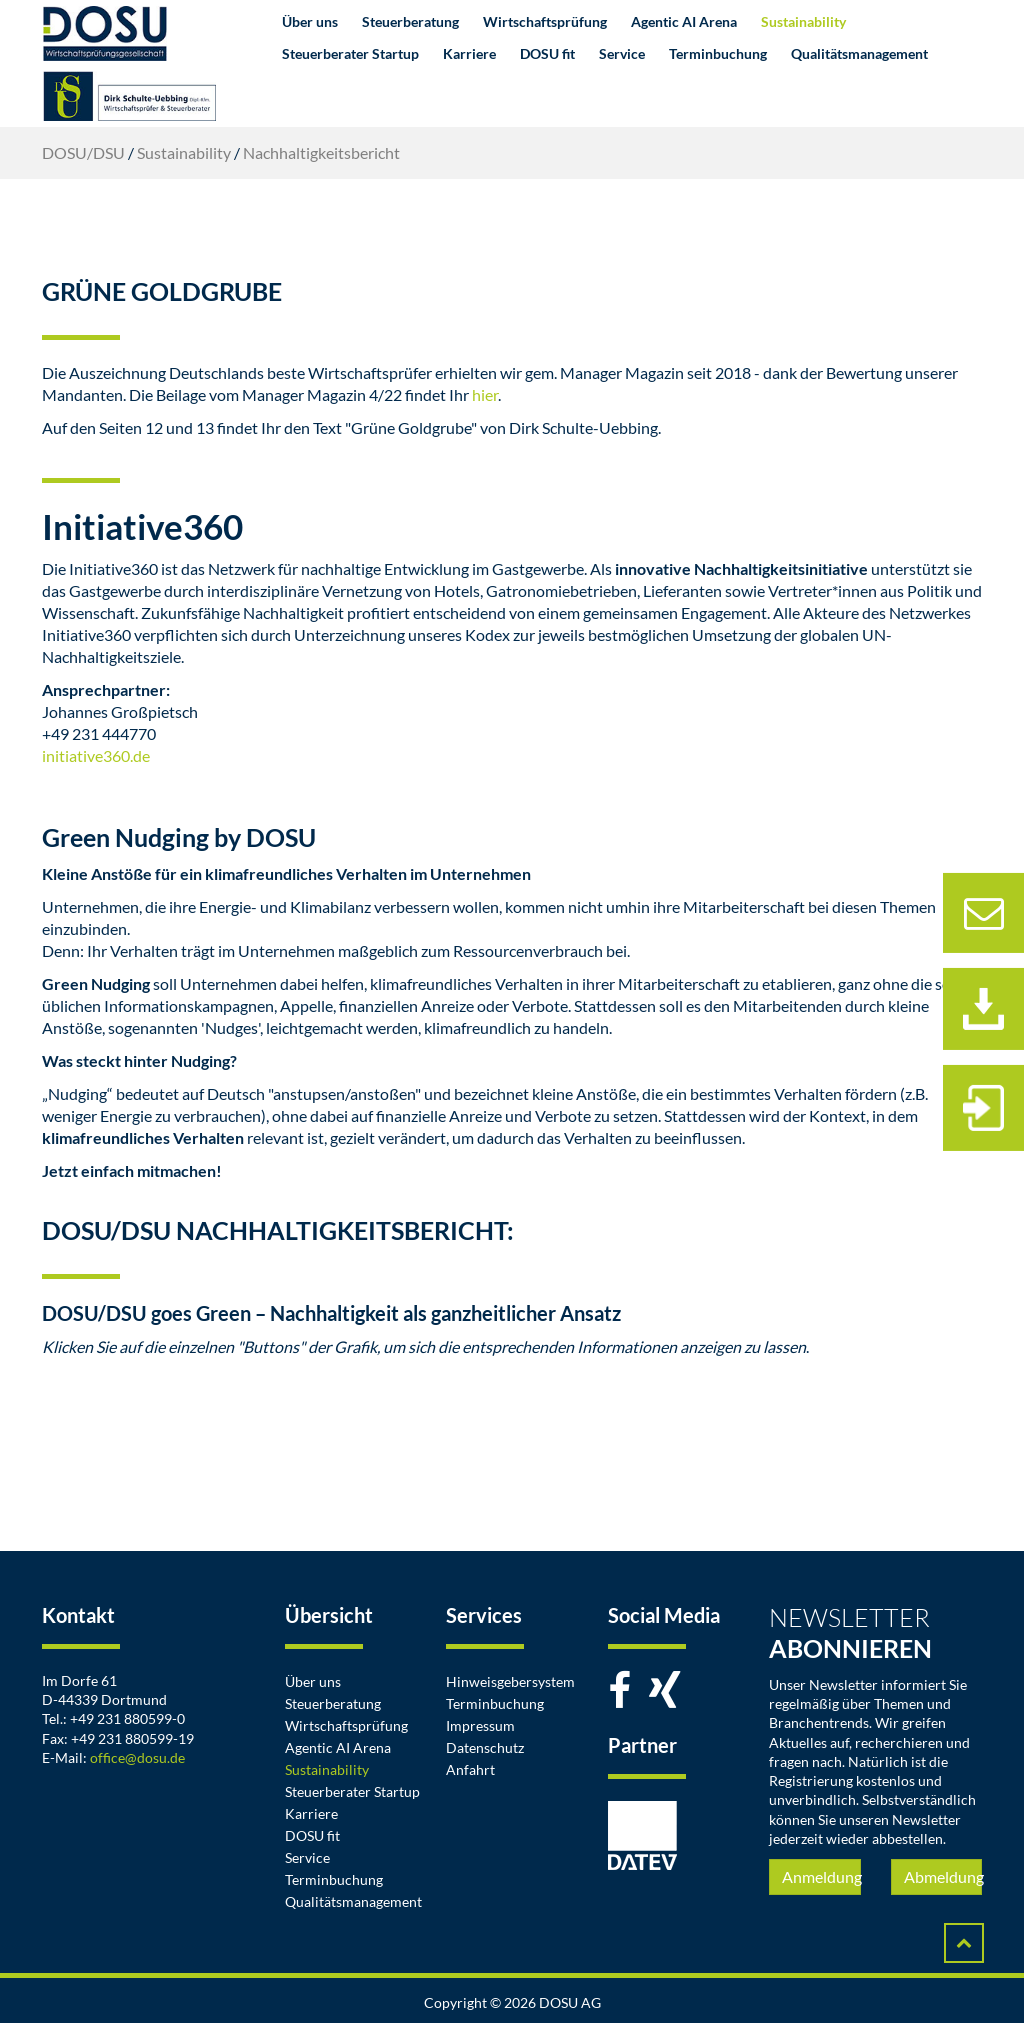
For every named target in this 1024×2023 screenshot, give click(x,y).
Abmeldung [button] (943, 1876)
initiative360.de (96, 755)
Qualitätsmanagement (859, 53)
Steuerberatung (410, 21)
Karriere (469, 53)
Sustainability (803, 21)
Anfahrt (470, 1769)
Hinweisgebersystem (510, 1681)
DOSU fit (547, 53)
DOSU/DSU (83, 152)
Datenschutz (485, 1747)
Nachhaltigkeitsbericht (321, 152)
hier (485, 394)
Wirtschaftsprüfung (545, 21)
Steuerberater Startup (350, 53)
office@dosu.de (137, 1757)
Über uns (310, 21)
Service (622, 53)
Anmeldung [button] (821, 1876)
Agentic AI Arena (684, 21)
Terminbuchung (718, 53)
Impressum (480, 1725)
